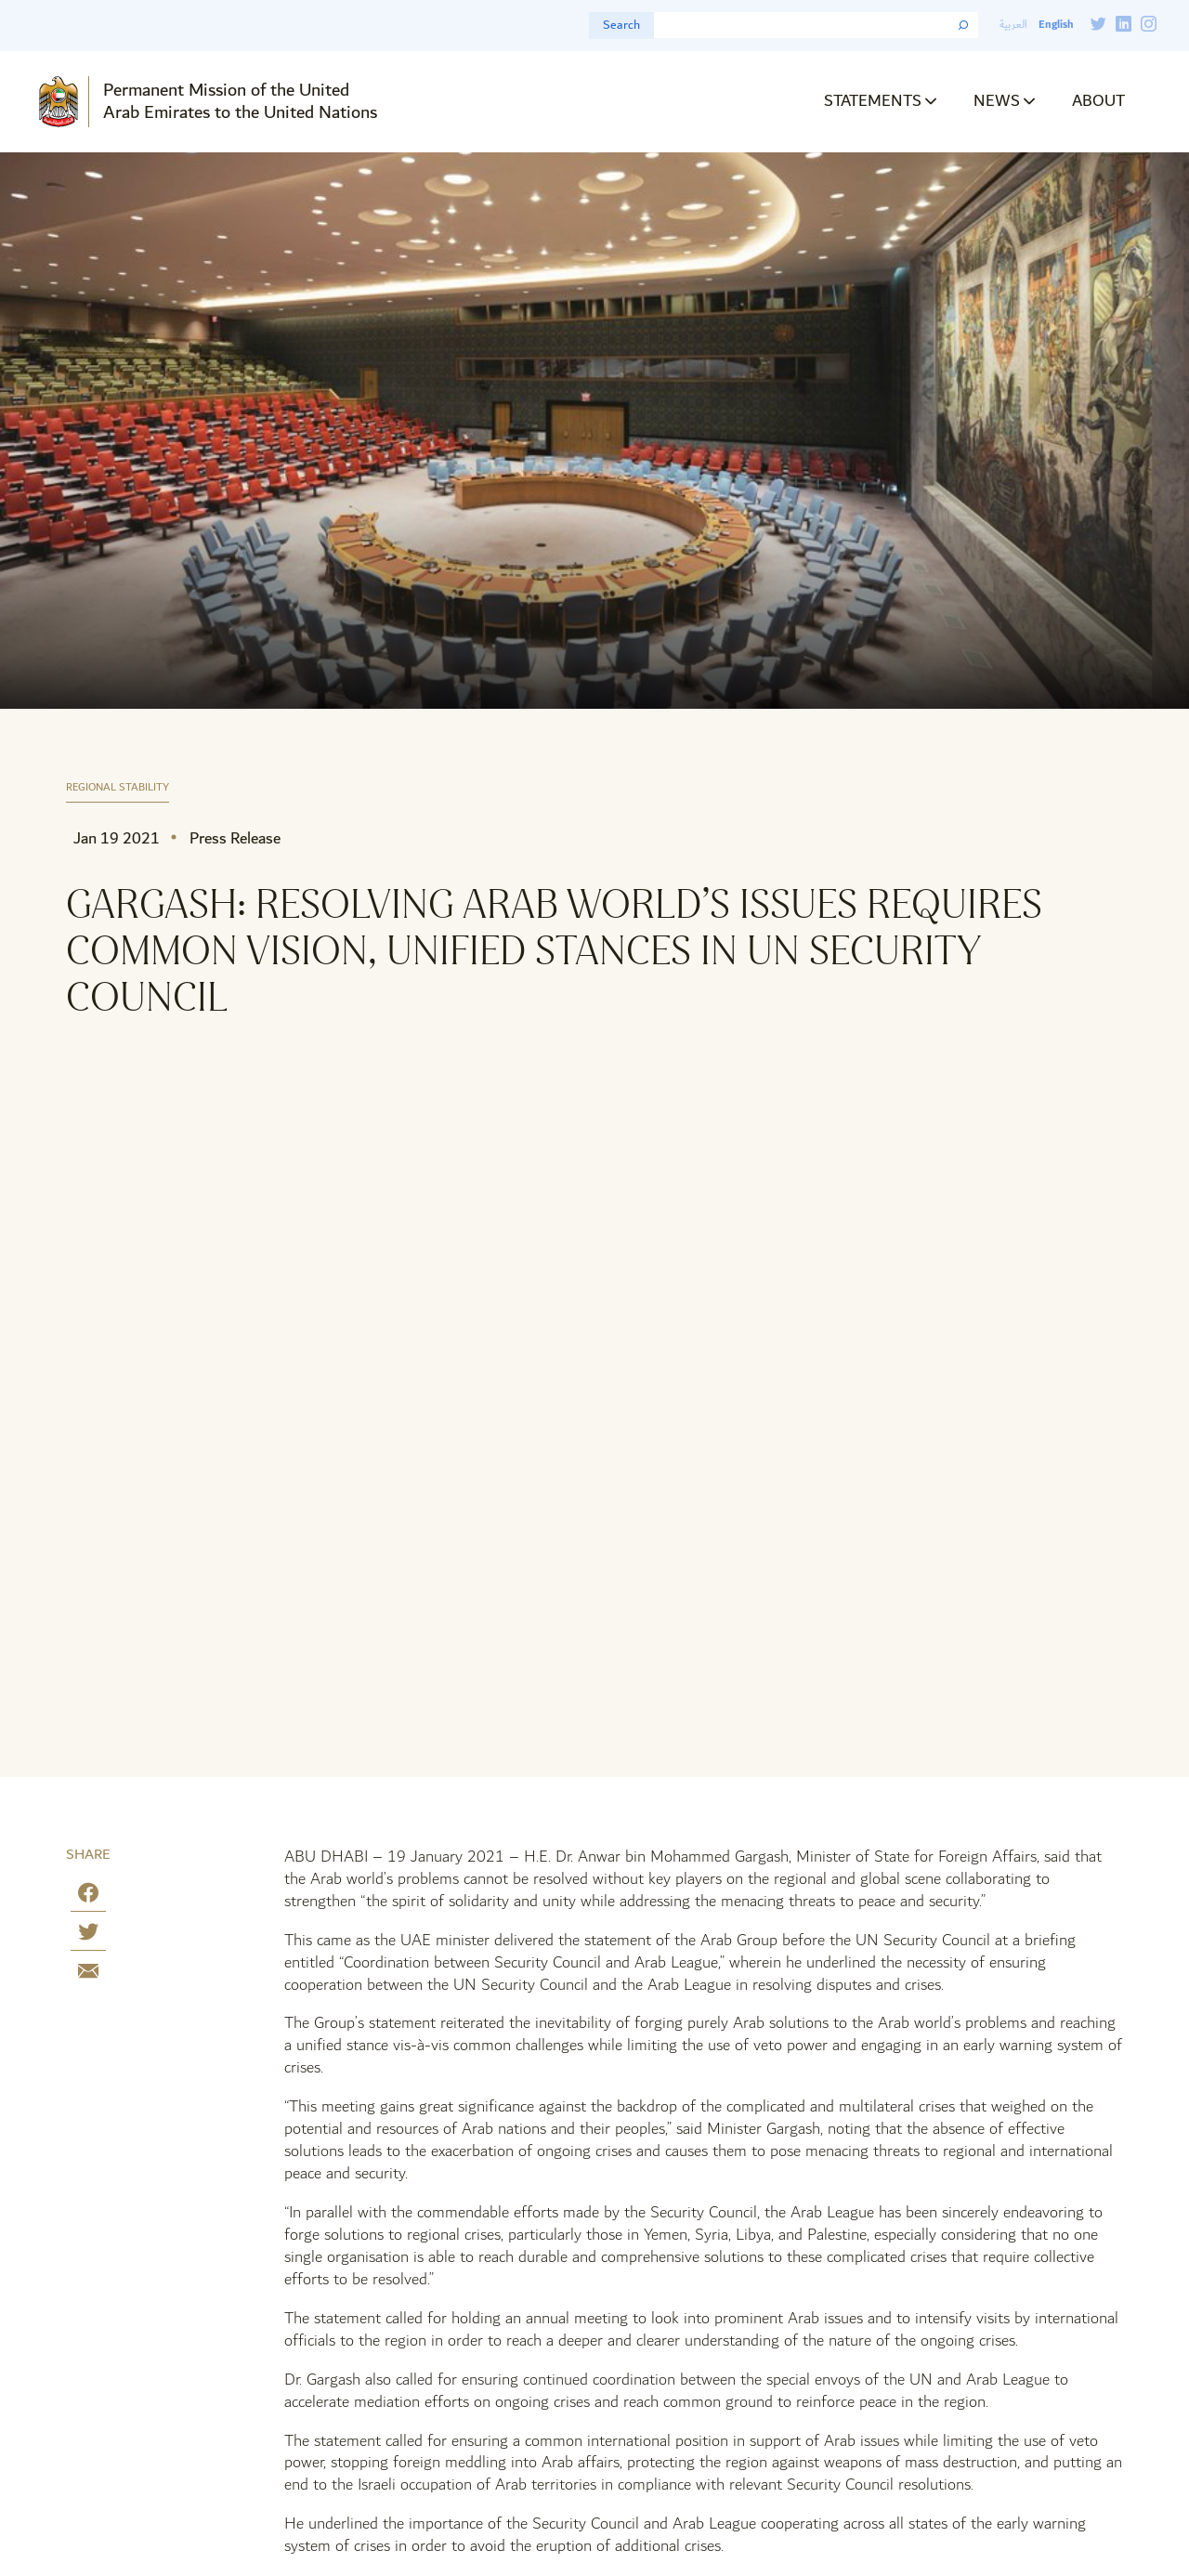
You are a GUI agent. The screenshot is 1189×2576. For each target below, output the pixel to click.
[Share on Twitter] (88, 1935)
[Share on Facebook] (88, 1896)
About (1098, 100)
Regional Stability (117, 788)
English (1056, 24)
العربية (1013, 24)
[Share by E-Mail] (88, 1974)
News (996, 100)
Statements (872, 100)
